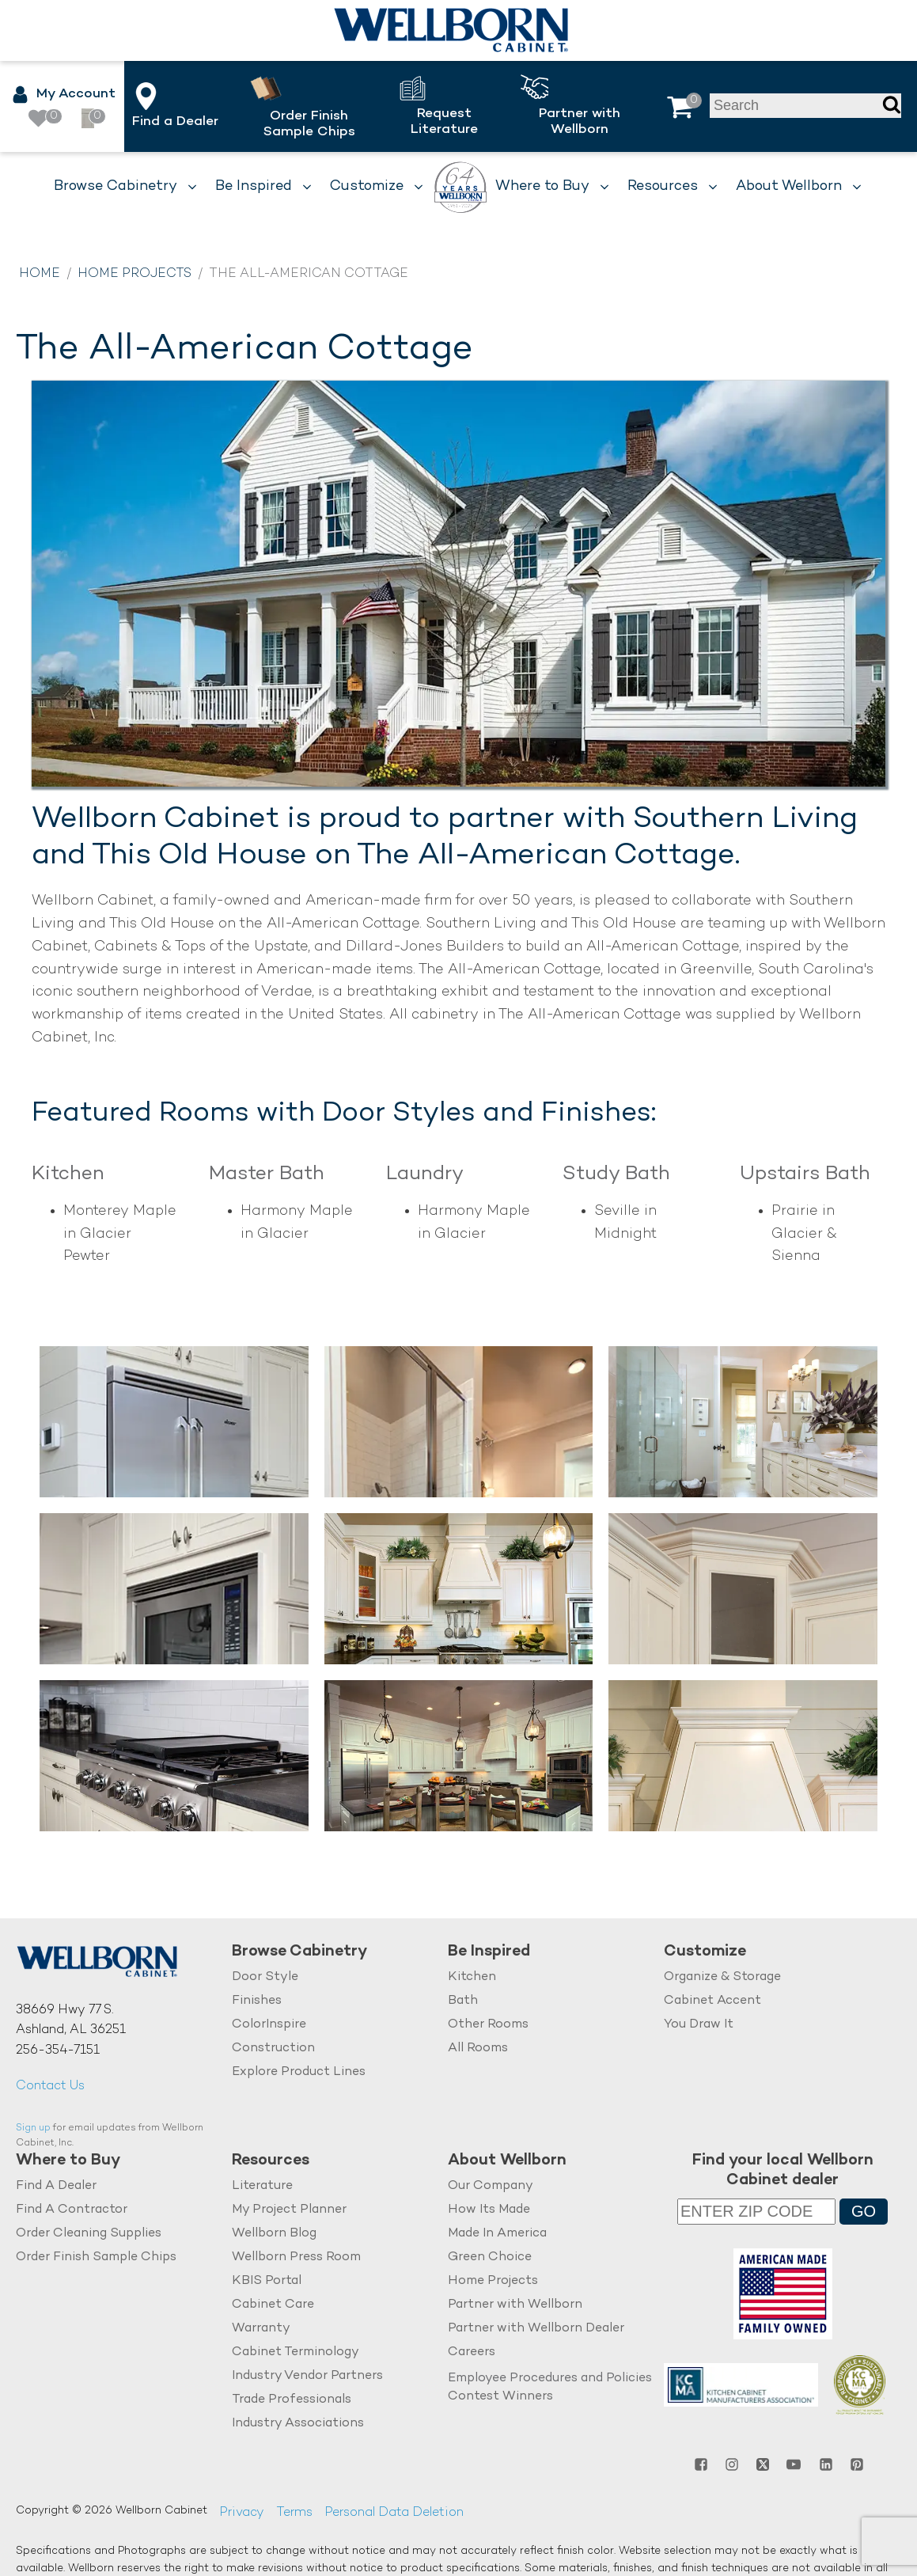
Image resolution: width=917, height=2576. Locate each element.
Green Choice (490, 2257)
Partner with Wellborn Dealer (536, 2328)
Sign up (33, 2128)
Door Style (265, 1977)
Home (39, 274)
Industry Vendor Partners (307, 2376)
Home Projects (134, 274)
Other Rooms (488, 2025)
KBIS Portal (266, 2281)
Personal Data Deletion (394, 2513)
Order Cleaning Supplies (88, 2233)
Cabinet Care (273, 2305)
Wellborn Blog (274, 2233)
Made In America (497, 2233)
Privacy (241, 2513)
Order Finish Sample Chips (96, 2257)
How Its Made (489, 2210)
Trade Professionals (291, 2400)
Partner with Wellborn (515, 2305)
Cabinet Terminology (295, 2352)
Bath (463, 2001)
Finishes (257, 2001)
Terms (294, 2513)
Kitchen (472, 1977)
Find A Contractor (71, 2210)
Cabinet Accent (712, 2001)
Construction (273, 2048)
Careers (471, 2352)
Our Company (490, 2186)
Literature (262, 2186)
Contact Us (50, 2086)
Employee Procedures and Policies (550, 2378)
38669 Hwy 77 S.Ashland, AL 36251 (71, 2021)
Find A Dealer (56, 2186)
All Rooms (478, 2048)
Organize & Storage (722, 1977)
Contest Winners (500, 2396)
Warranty (261, 2328)
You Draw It (698, 2025)
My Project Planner (289, 2210)
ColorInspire (269, 2025)
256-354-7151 (58, 2051)
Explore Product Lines (299, 2072)
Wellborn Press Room (296, 2257)
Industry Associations (298, 2423)
